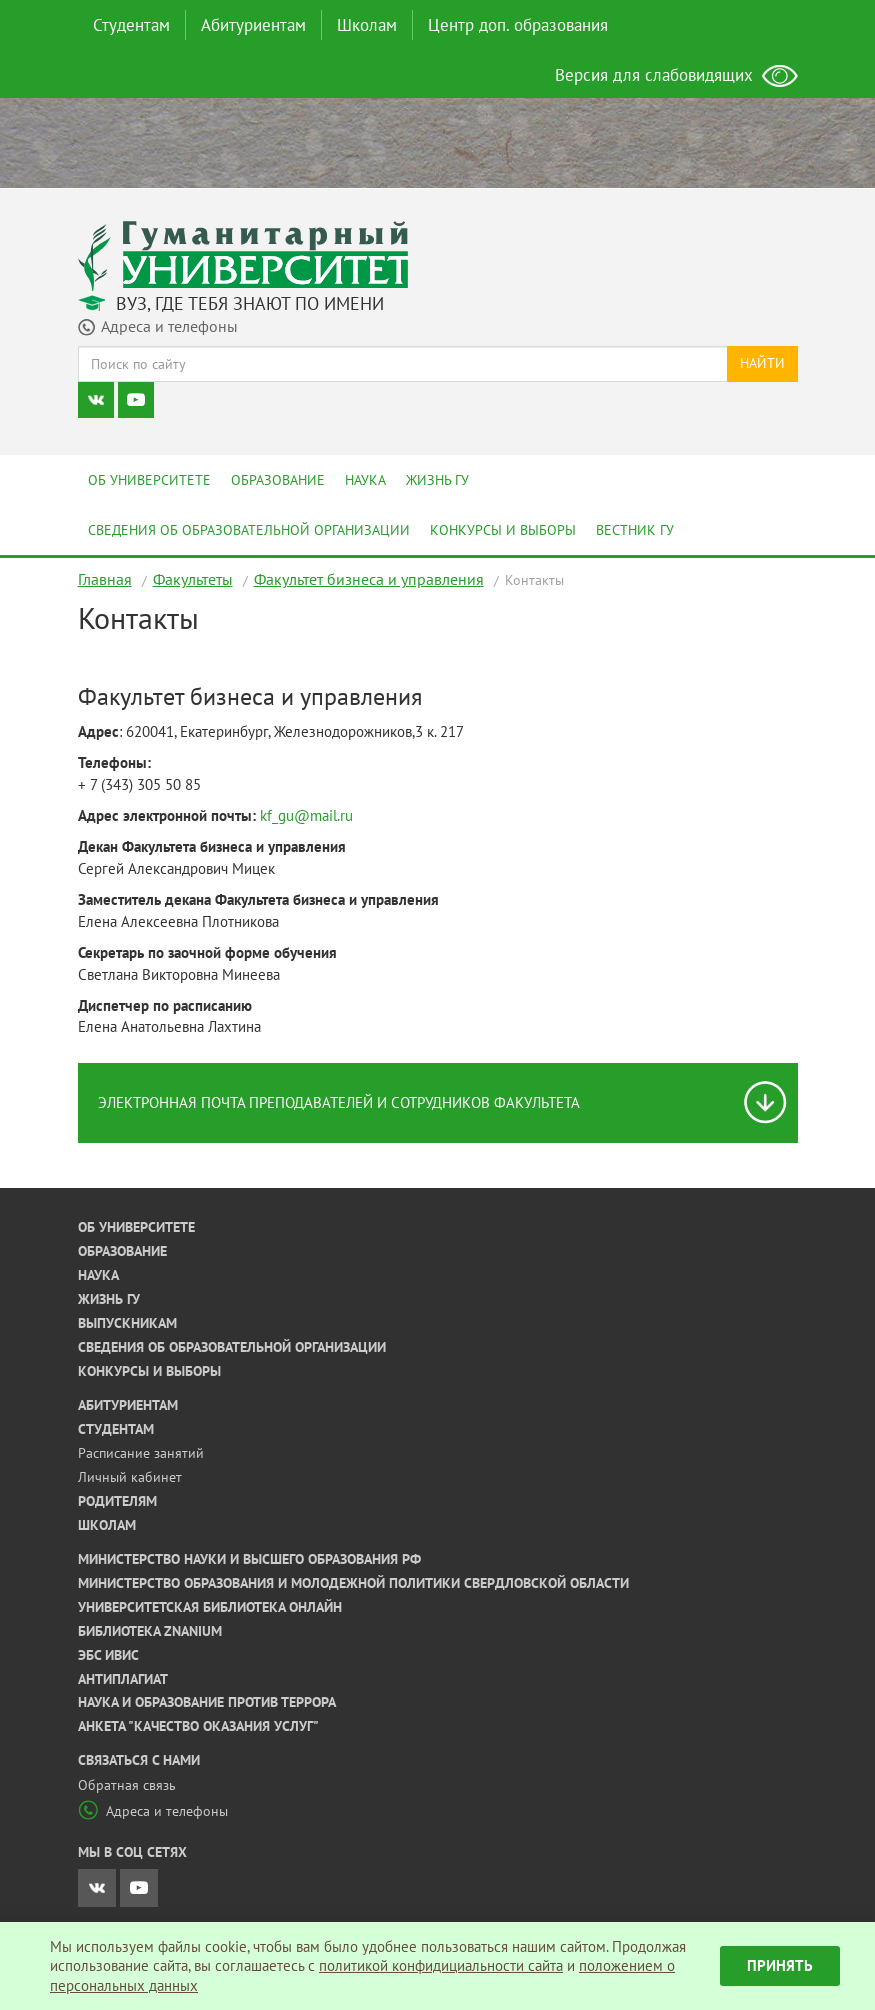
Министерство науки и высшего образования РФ (249, 1559)
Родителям (117, 1501)
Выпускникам (127, 1323)
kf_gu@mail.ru (306, 815)
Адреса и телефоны (153, 1811)
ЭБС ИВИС (108, 1655)
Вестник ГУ (635, 530)
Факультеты (193, 579)
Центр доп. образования (518, 25)
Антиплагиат (123, 1679)
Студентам (131, 25)
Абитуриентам (253, 25)
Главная (105, 579)
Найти (762, 363)
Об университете (149, 480)
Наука (365, 480)
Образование (278, 480)
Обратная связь (127, 1785)
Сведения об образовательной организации (249, 530)
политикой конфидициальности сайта (441, 1965)
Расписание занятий (141, 1453)
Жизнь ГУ (437, 480)
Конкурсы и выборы (503, 530)
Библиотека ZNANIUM (150, 1631)
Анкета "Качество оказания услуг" (198, 1726)
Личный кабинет (130, 1477)
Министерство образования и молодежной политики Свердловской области (353, 1583)
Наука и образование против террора (207, 1702)
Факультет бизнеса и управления (369, 579)
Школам (367, 25)
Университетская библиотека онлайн (210, 1607)
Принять (780, 1965)
